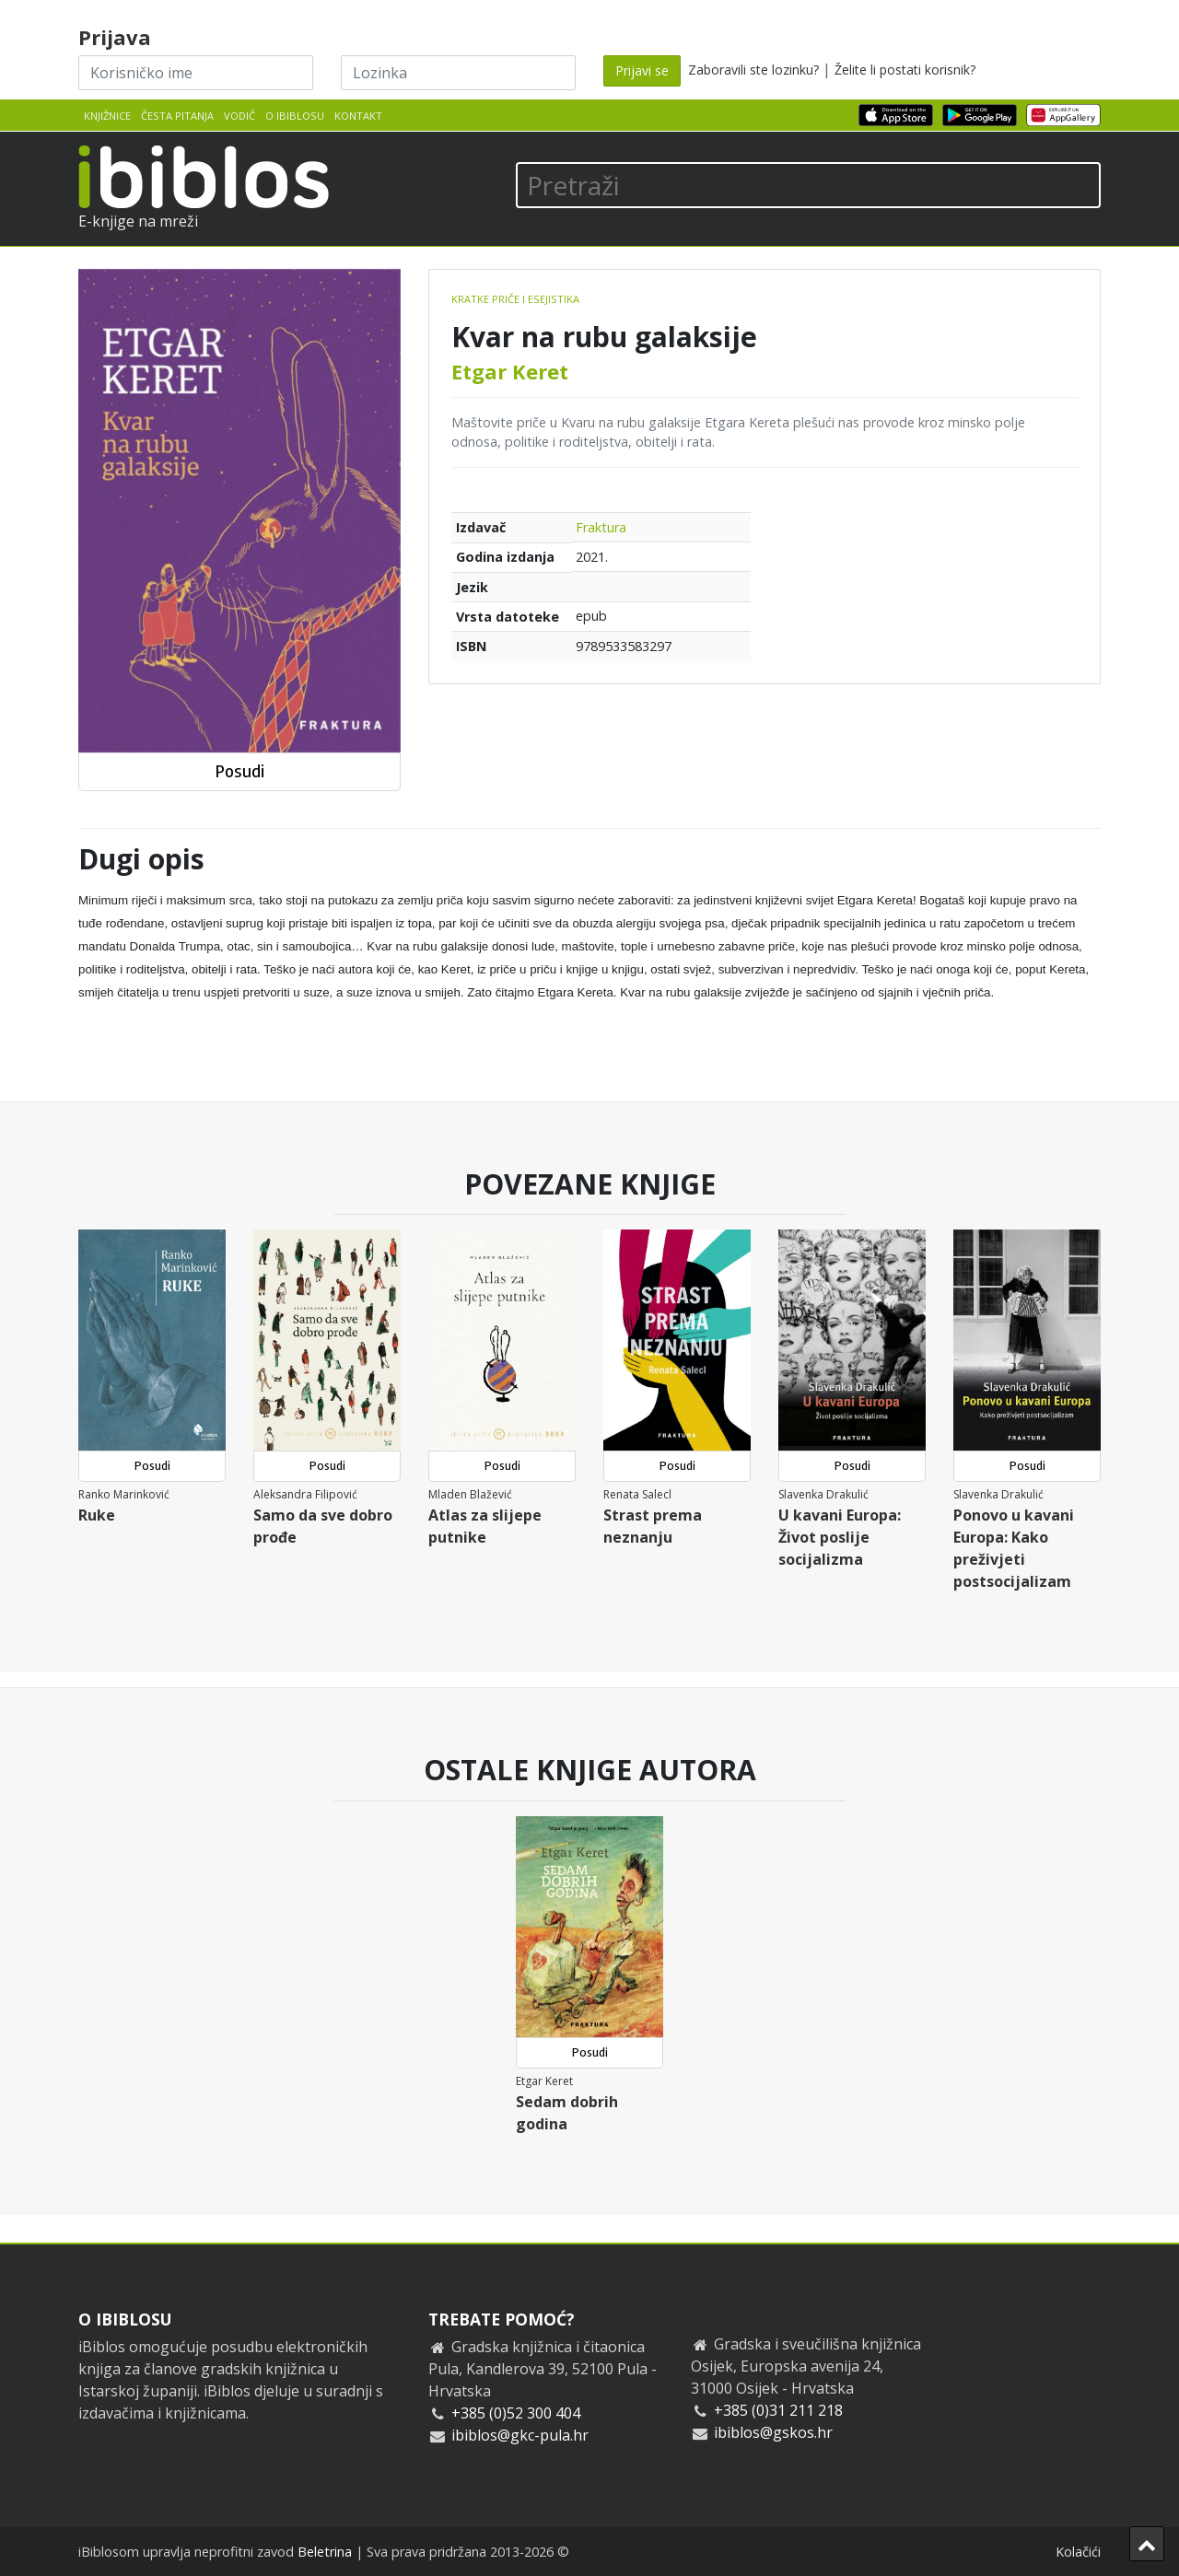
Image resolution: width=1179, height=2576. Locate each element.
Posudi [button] (239, 771)
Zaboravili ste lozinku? (753, 69)
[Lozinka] (458, 72)
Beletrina (325, 2551)
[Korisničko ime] (195, 72)
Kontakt (358, 115)
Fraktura (601, 527)
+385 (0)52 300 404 (515, 2413)
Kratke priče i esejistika (515, 299)
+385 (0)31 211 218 (778, 2410)
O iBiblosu (294, 115)
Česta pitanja (177, 115)
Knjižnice (107, 115)
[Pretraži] (808, 185)
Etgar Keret (509, 371)
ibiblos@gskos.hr (773, 2432)
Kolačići (1078, 2551)
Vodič (239, 115)
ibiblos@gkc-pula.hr (520, 2435)
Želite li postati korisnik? (905, 69)
